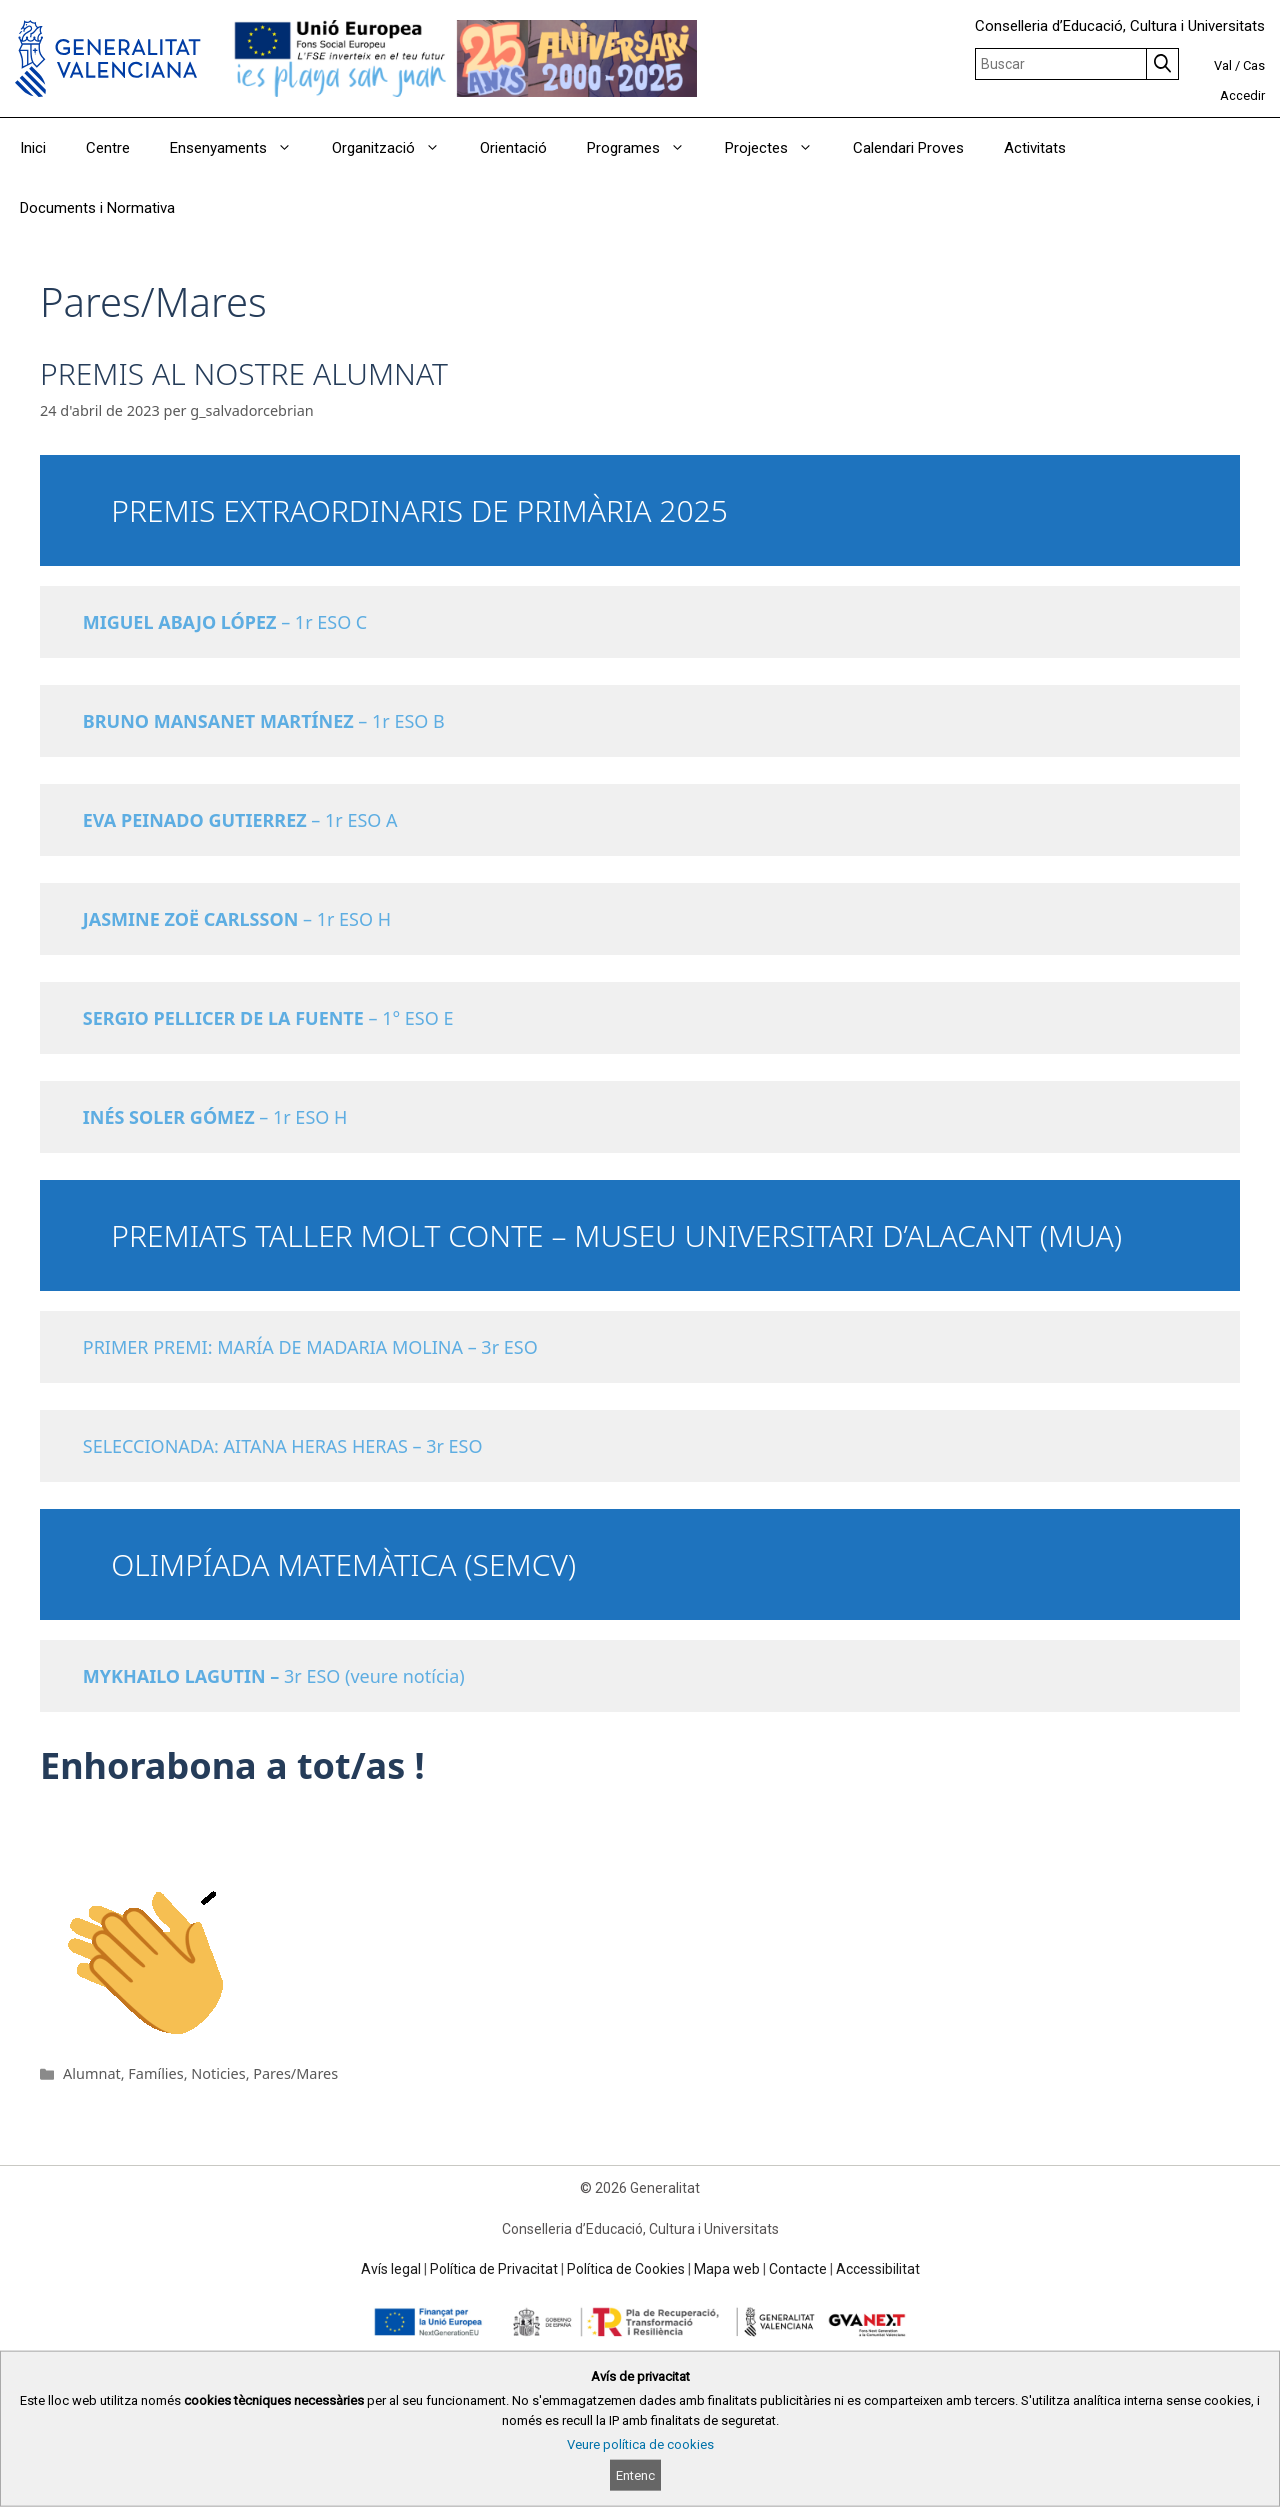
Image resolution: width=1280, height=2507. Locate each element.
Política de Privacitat (494, 2269)
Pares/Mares (295, 2073)
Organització (396, 148)
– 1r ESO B (264, 721)
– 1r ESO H (237, 919)
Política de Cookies (626, 2269)
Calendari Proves (908, 148)
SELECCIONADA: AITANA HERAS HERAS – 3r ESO (283, 1446)
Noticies (218, 2073)
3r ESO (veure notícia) (274, 1676)
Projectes (779, 148)
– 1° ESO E (268, 1018)
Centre (108, 148)
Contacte (798, 2269)
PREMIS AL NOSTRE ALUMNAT (244, 373)
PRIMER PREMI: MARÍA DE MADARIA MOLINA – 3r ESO (310, 1347)
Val (1223, 65)
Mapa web (727, 2269)
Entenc (635, 2475)
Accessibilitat (878, 2269)
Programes (646, 148)
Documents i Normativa (97, 208)
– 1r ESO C (225, 622)
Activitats (1035, 148)
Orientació (513, 148)
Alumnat (92, 2073)
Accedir (1242, 95)
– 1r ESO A (245, 820)
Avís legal (391, 2269)
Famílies (155, 2073)
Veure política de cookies (640, 2444)
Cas (1254, 65)
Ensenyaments (241, 148)
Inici (33, 148)
